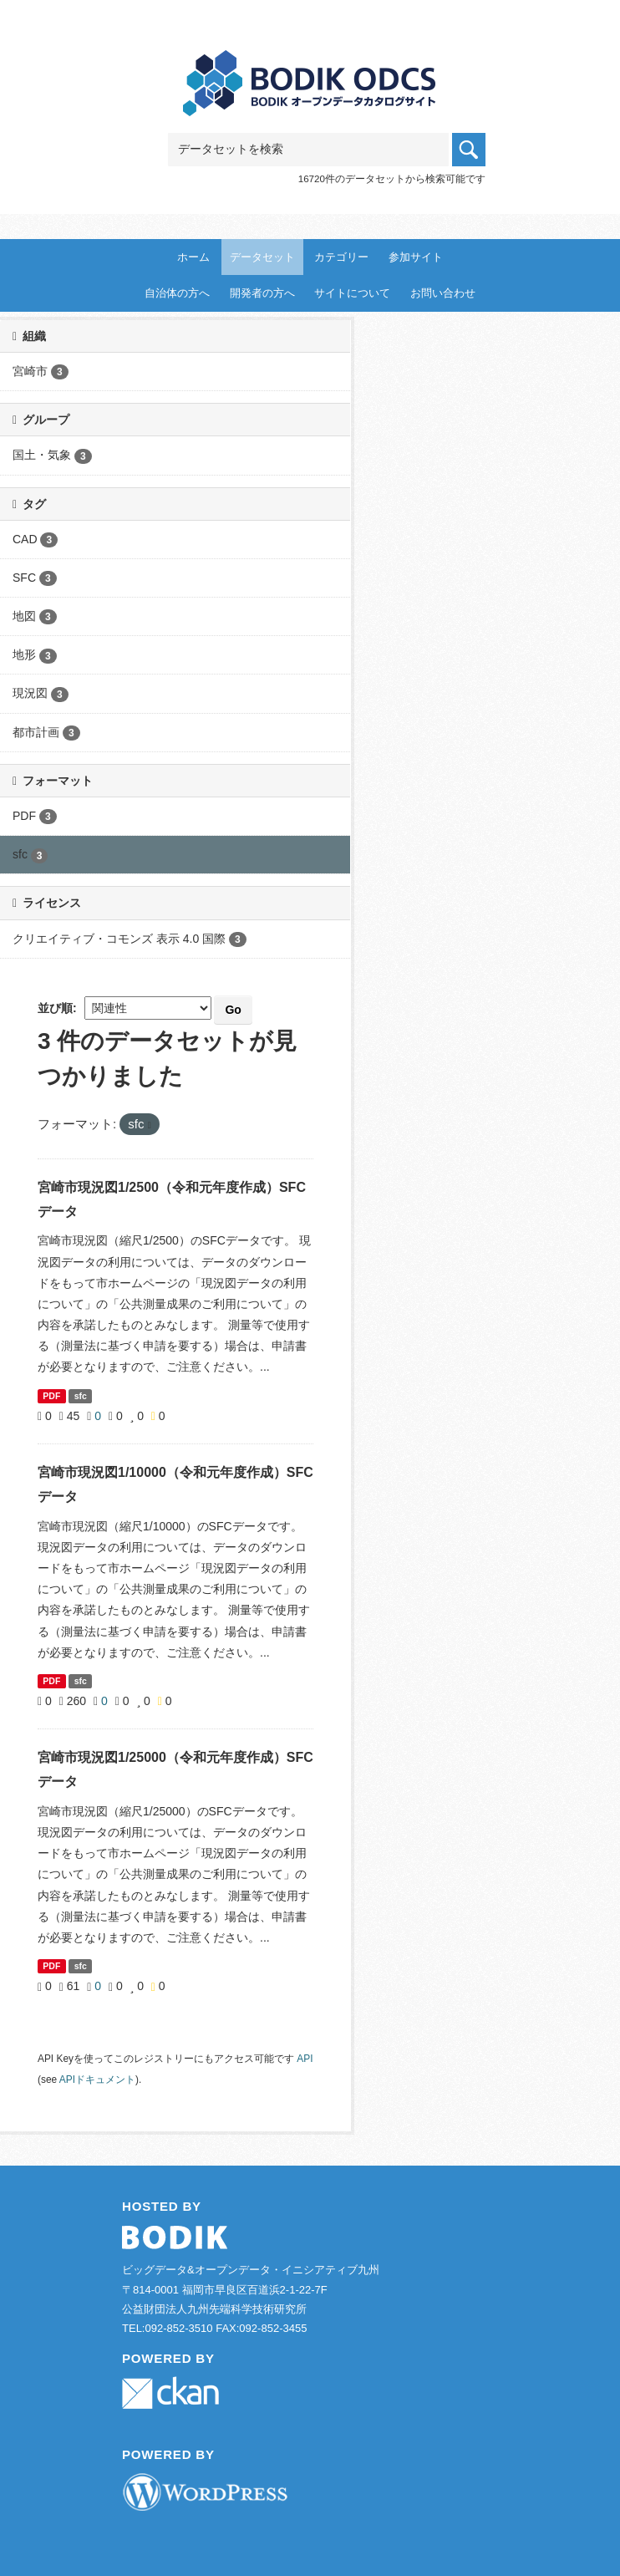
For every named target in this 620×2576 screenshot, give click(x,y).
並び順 (55, 1008)
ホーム (193, 257)
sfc (80, 1396)
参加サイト (416, 257)
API (305, 2058)
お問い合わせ (442, 293)
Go (233, 1009)
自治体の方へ (177, 293)
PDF (51, 1396)
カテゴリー (341, 257)
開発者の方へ (262, 293)
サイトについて (352, 293)
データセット (262, 257)
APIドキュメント (97, 2079)
